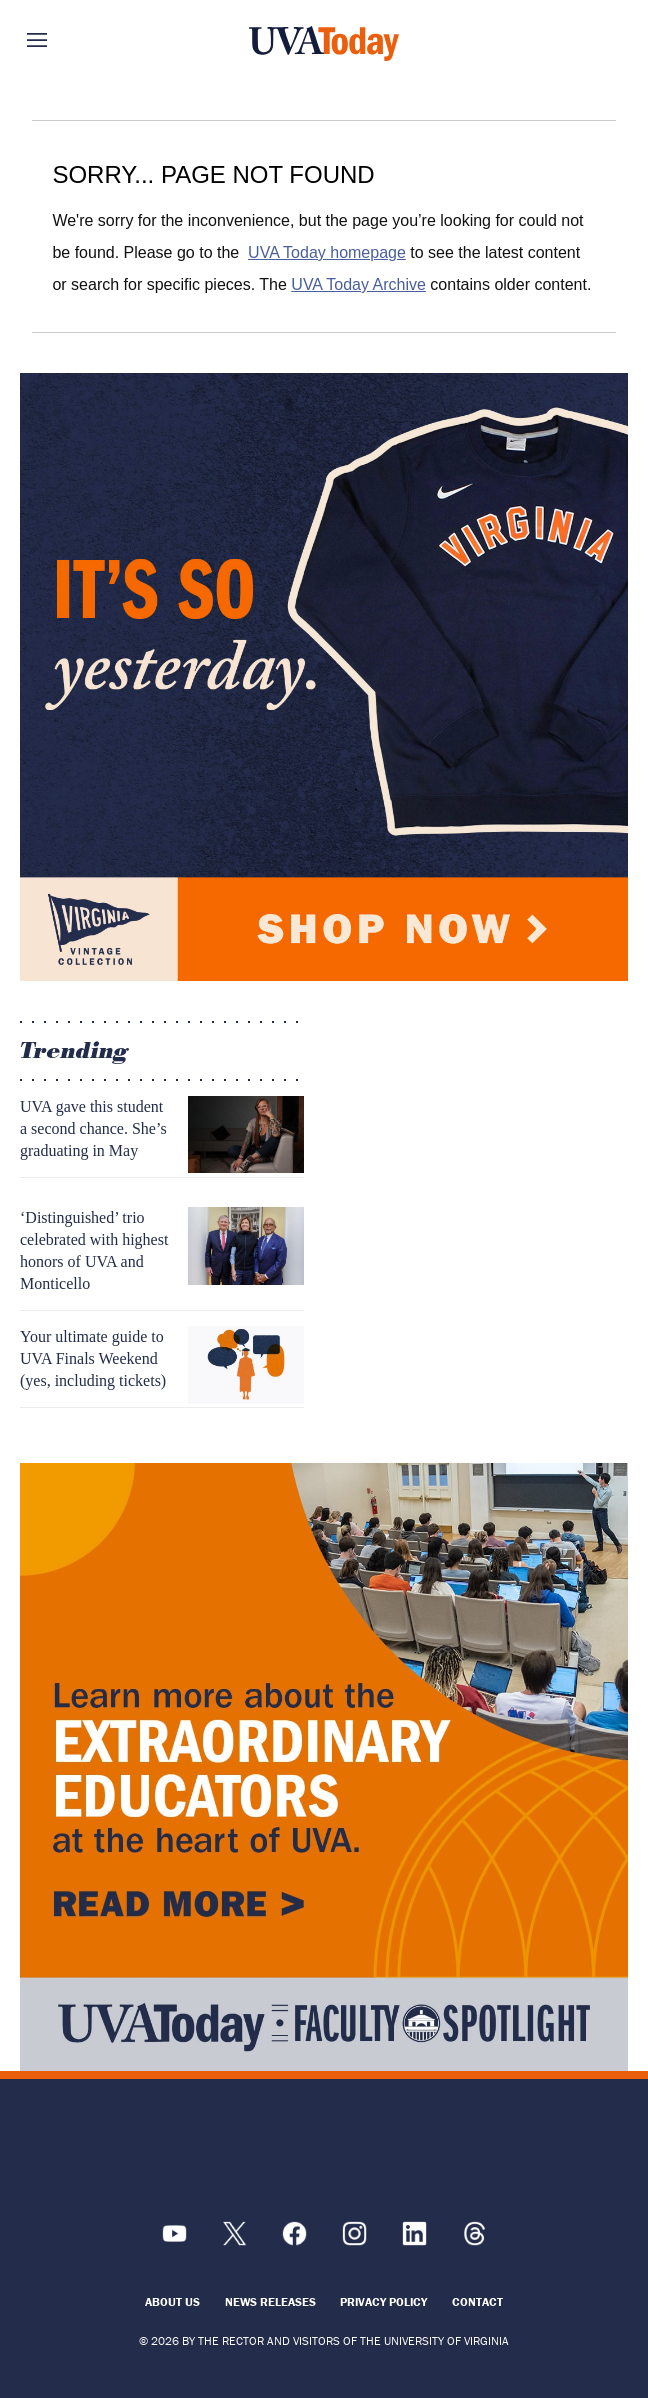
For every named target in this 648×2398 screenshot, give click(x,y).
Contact (477, 2301)
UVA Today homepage (327, 252)
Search (581, 40)
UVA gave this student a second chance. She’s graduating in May (93, 1128)
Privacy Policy (383, 2301)
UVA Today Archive (358, 284)
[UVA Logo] (324, 2154)
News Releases (270, 2301)
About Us (172, 2301)
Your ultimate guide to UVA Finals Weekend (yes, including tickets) (93, 1358)
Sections (67, 40)
